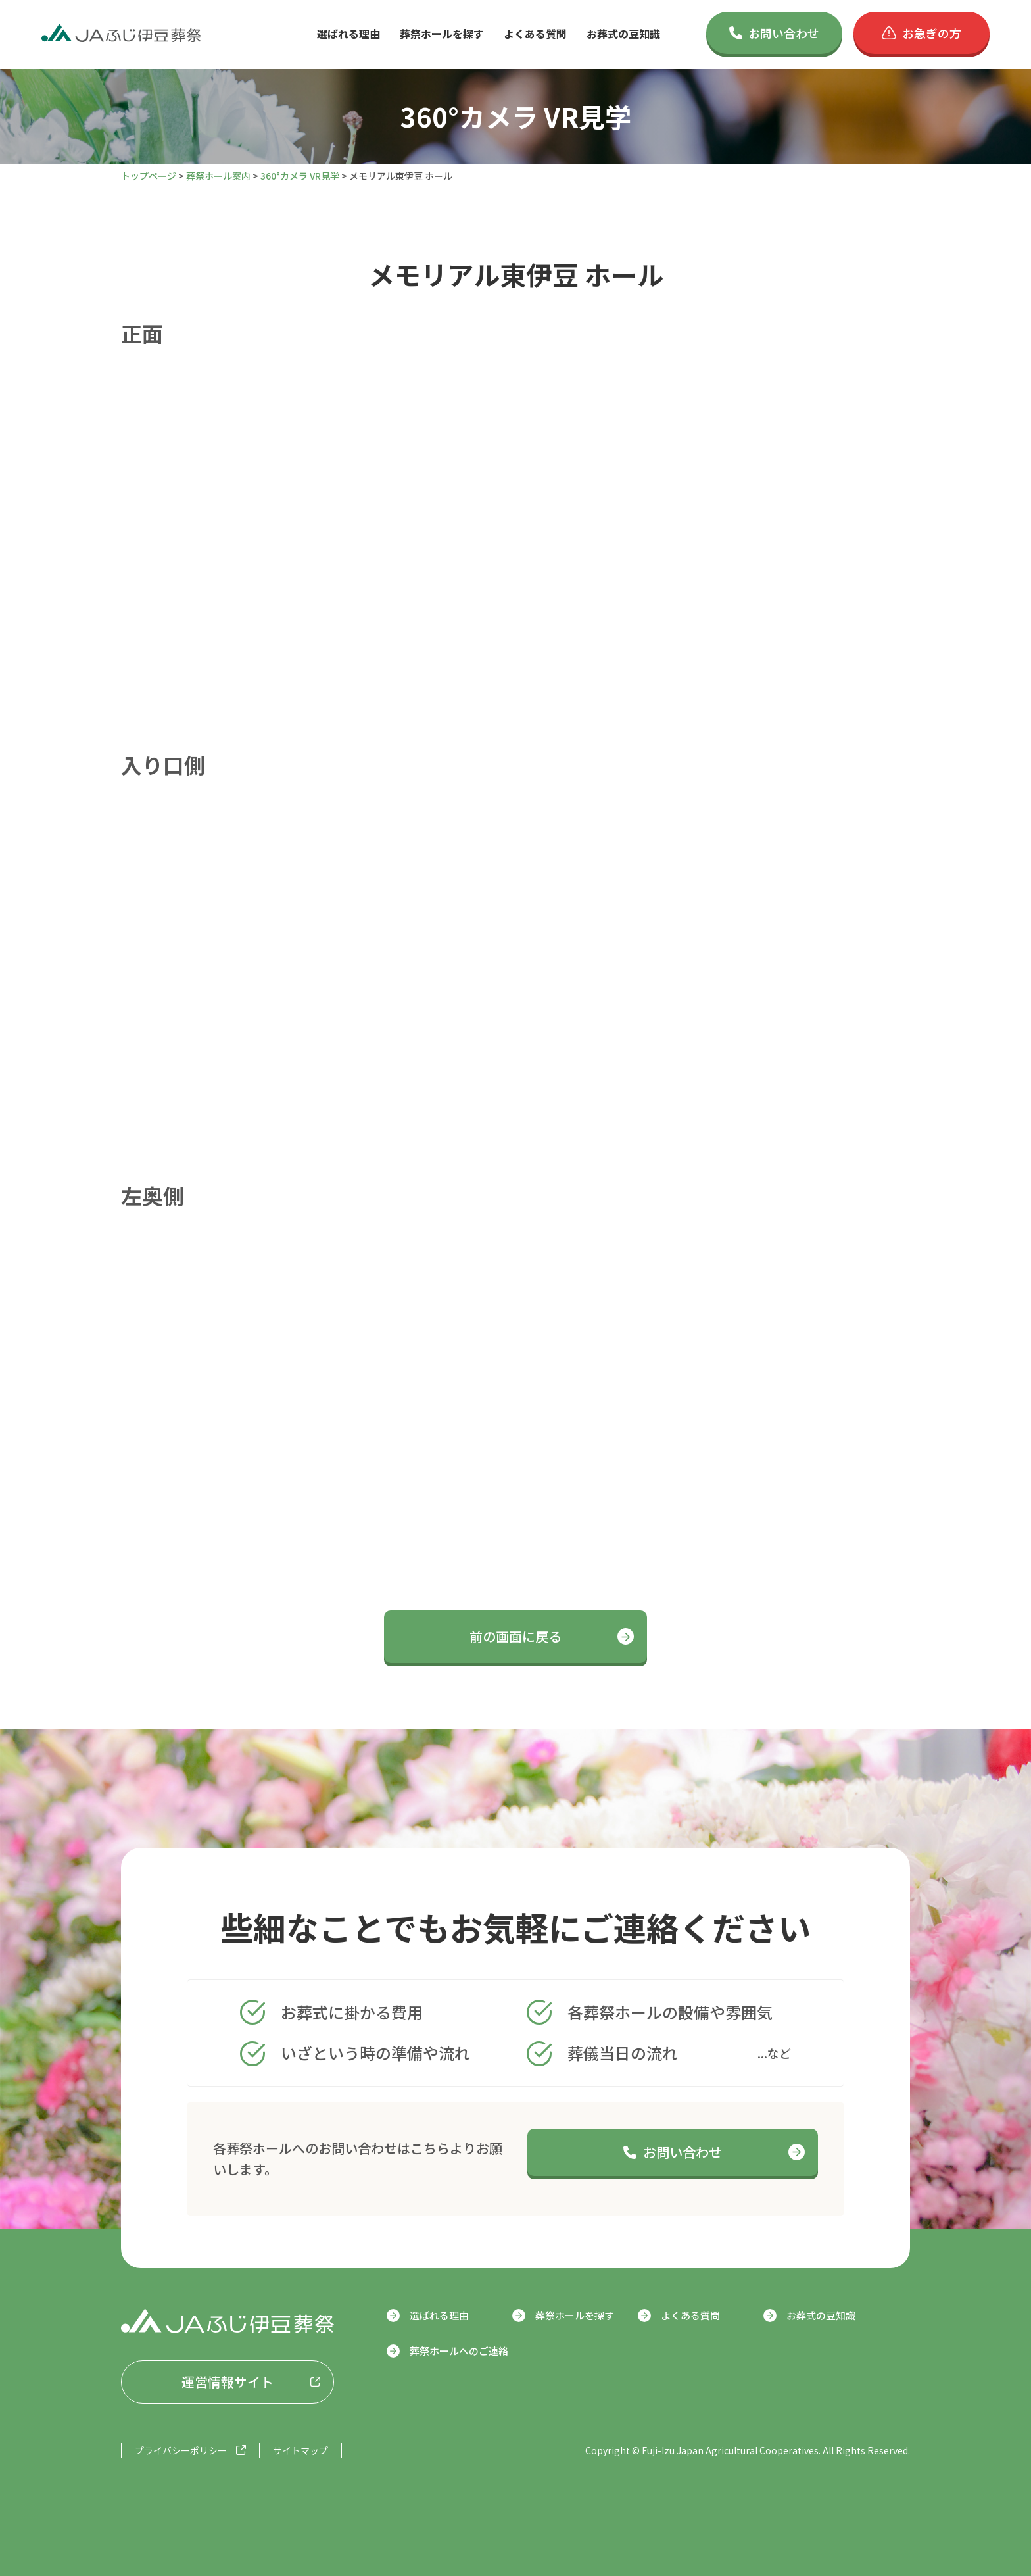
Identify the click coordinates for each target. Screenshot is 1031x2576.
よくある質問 (535, 33)
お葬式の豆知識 (623, 33)
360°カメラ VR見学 (299, 175)
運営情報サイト (227, 2381)
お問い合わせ (774, 32)
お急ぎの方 (921, 32)
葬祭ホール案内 (218, 175)
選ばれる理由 (348, 33)
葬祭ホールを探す (442, 33)
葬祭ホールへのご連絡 (459, 2351)
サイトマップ (300, 2450)
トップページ (148, 175)
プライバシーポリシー (181, 2450)
